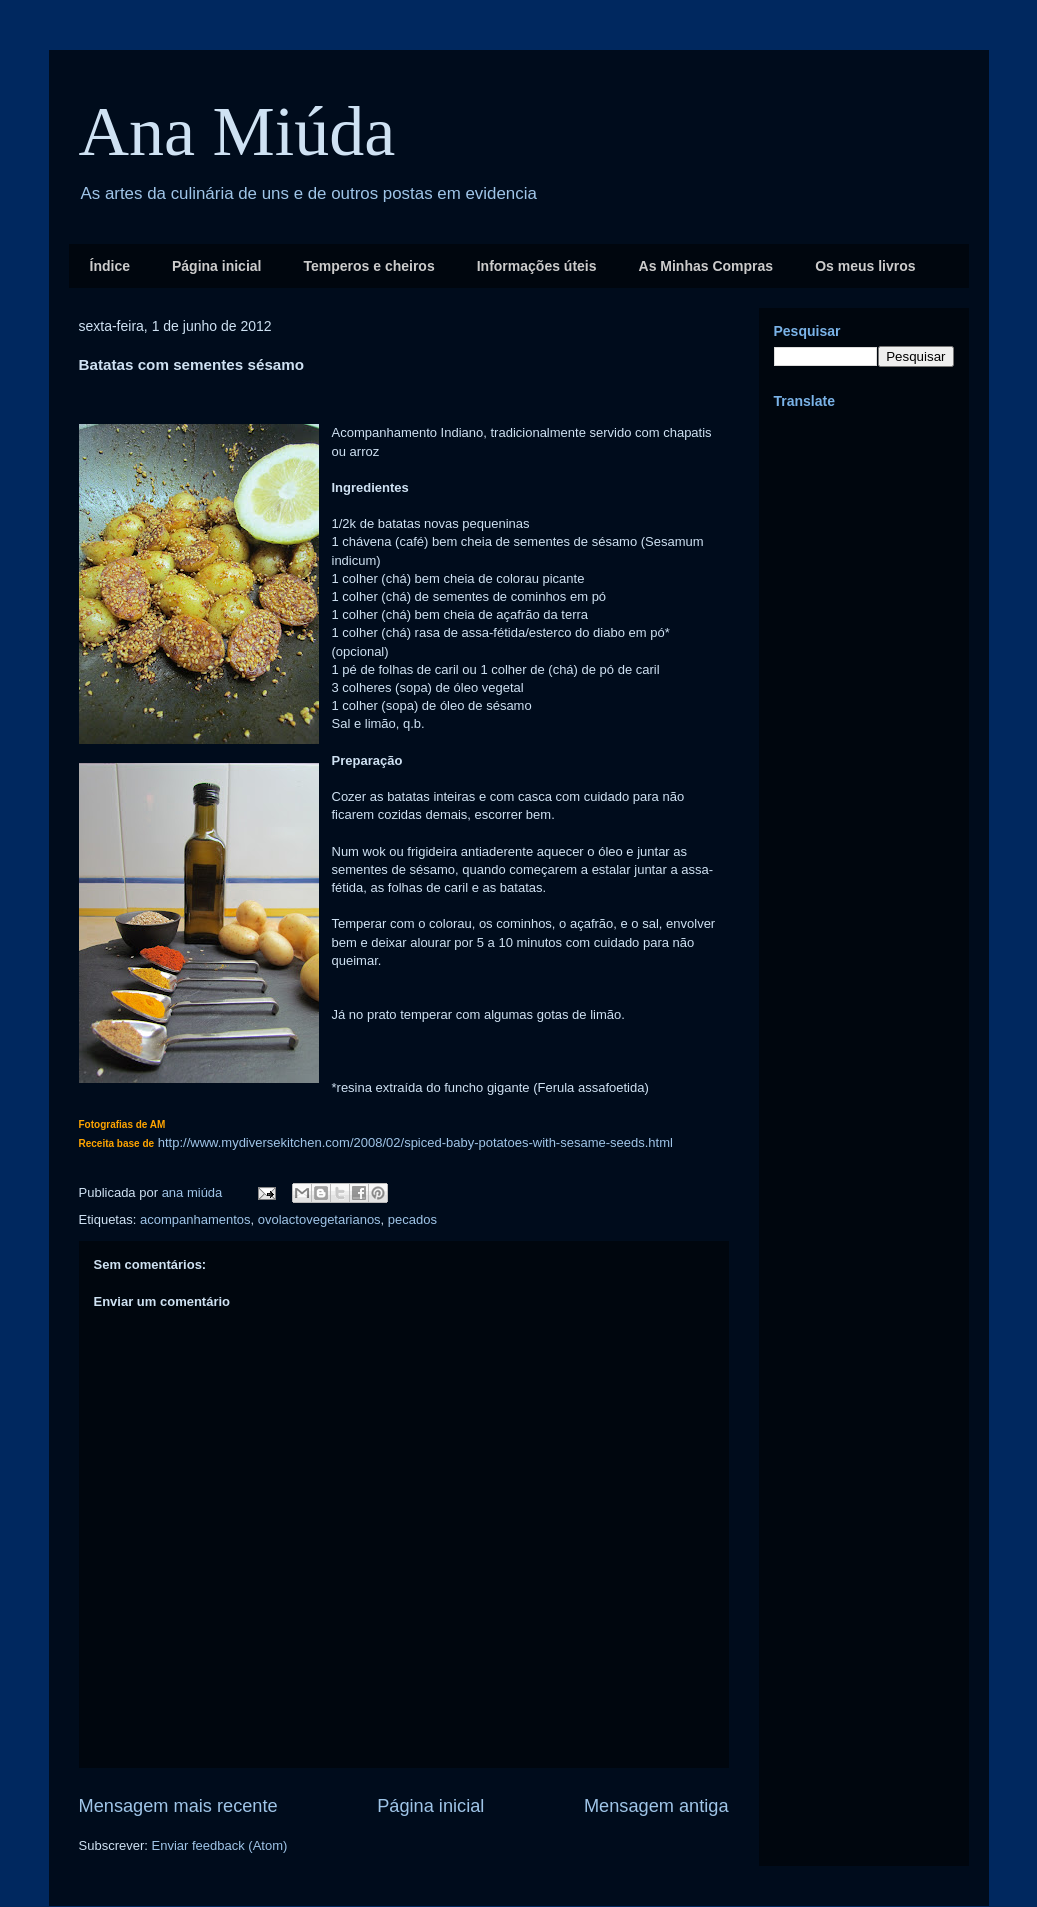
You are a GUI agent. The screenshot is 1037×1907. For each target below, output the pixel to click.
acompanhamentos (195, 1219)
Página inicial (216, 266)
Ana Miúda (237, 131)
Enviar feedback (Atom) (219, 1845)
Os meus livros (865, 266)
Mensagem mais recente (178, 1806)
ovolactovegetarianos (319, 1219)
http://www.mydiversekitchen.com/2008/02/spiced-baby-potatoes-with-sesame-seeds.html (415, 1142)
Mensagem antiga (656, 1806)
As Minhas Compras (706, 266)
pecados (412, 1219)
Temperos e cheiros (368, 266)
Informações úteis (537, 266)
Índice (110, 266)
